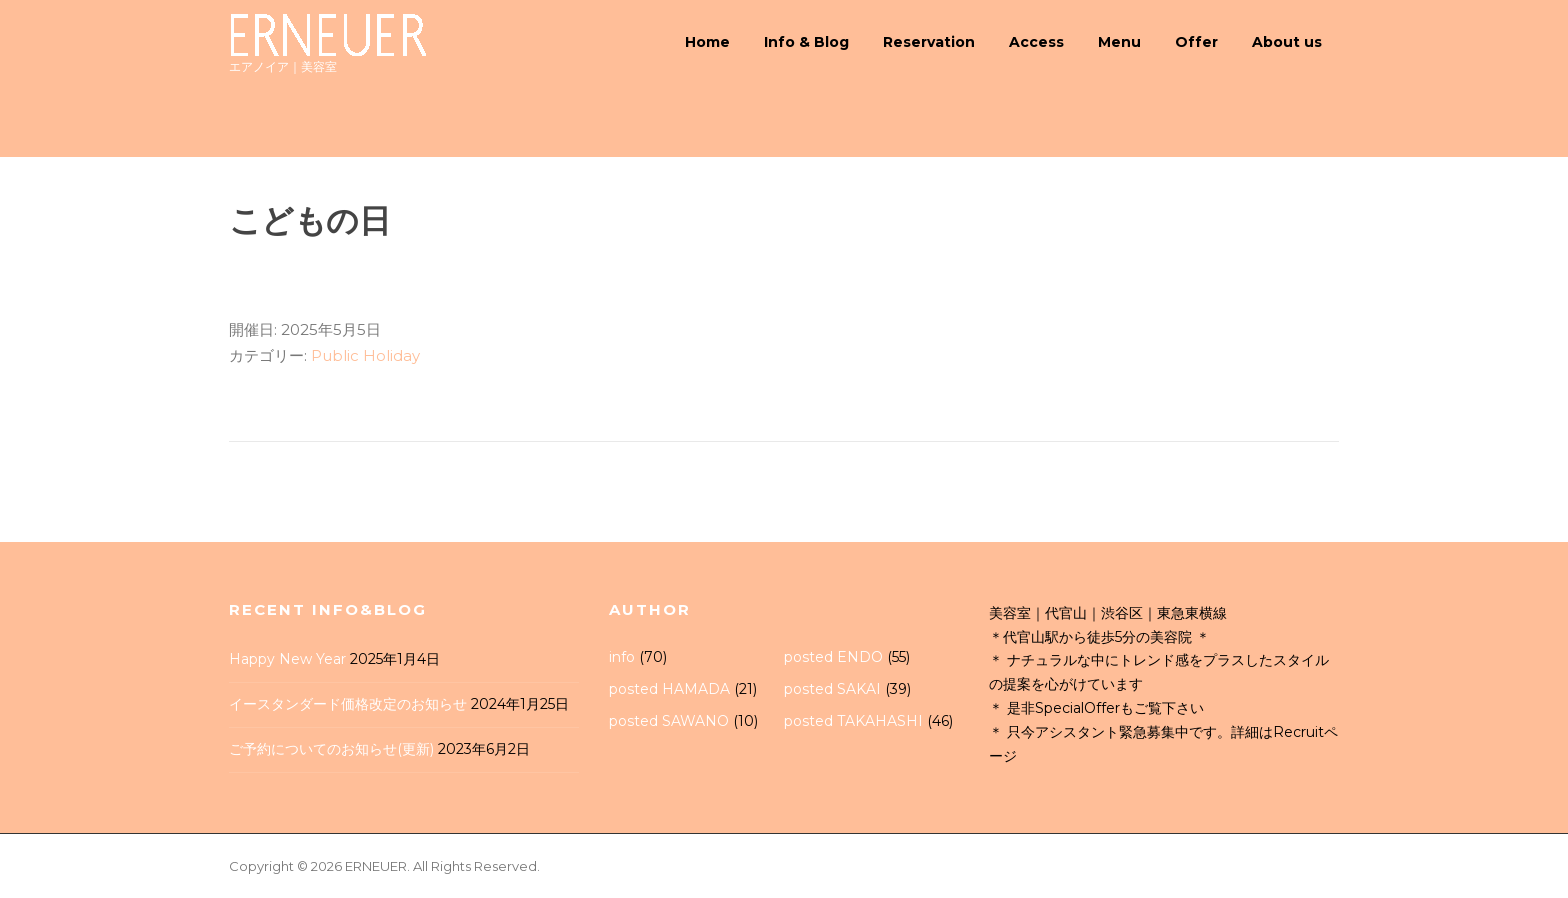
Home (707, 42)
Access (1036, 42)
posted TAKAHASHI (853, 721)
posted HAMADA (669, 689)
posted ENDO (833, 657)
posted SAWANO (669, 721)
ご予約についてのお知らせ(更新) (331, 749)
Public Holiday (365, 355)
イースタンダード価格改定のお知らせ (348, 704)
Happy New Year (287, 659)
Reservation (929, 42)
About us (1287, 42)
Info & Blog (806, 42)
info (622, 657)
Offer (1196, 42)
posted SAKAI (832, 689)
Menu (1119, 42)
